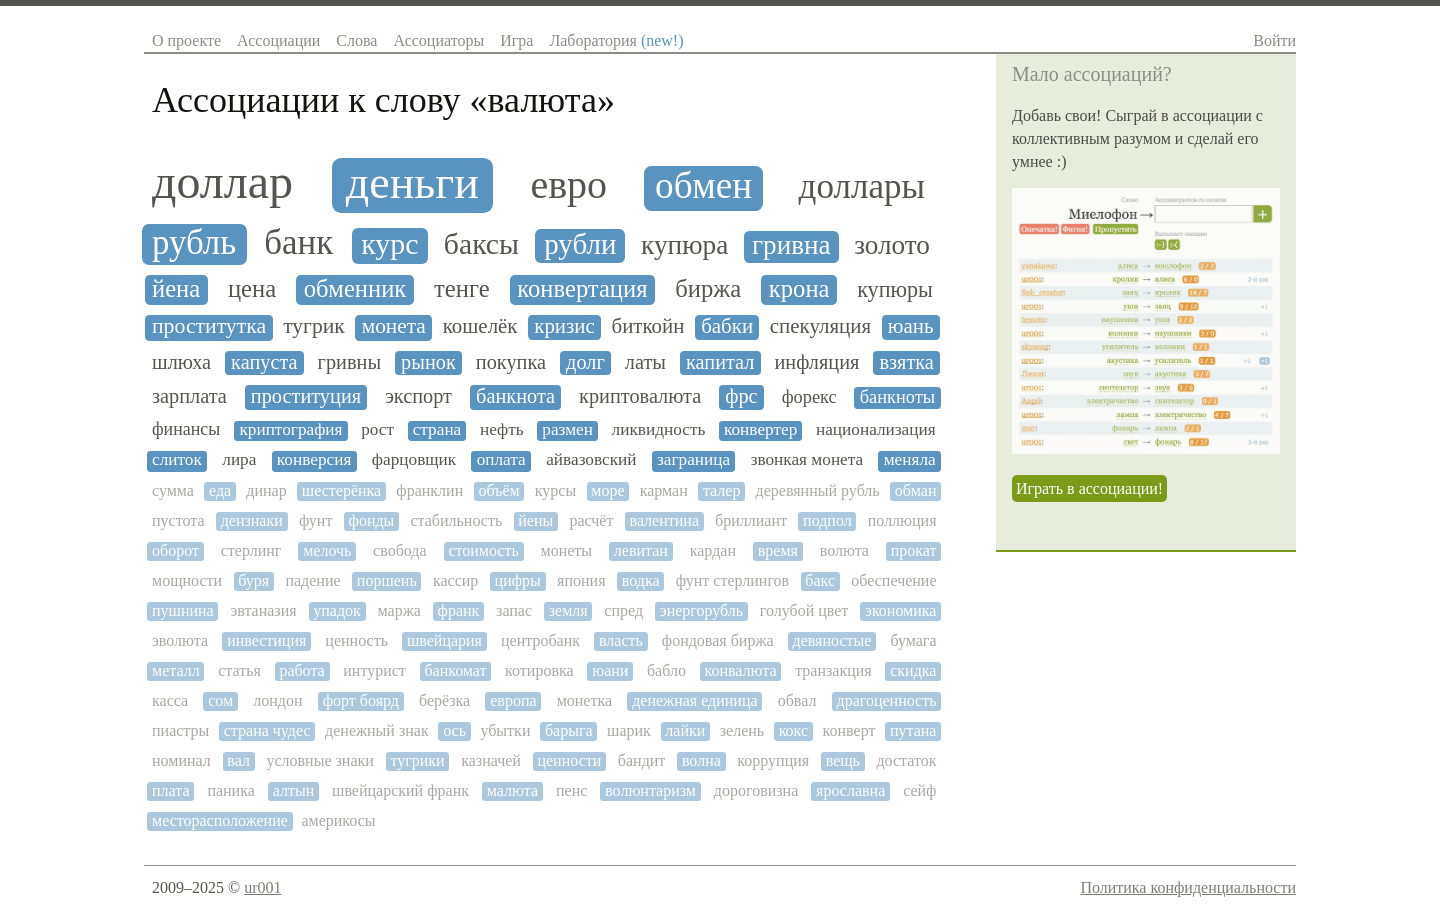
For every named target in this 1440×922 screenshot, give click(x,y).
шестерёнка (341, 490)
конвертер (760, 430)
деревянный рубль (818, 490)
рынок (428, 362)
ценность (356, 640)
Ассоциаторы (438, 40)
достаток (906, 760)
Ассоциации (278, 40)
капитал (720, 362)
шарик (629, 730)
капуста (264, 362)
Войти (1274, 40)
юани (610, 670)
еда (220, 490)
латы (645, 362)
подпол (827, 520)
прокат (914, 550)
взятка (906, 362)
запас (514, 610)
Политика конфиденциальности (1188, 887)
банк (298, 243)
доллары (862, 187)
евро (568, 185)
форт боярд (361, 700)
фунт (316, 520)
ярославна (850, 790)
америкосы (338, 820)
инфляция (817, 362)
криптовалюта (640, 396)
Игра (516, 40)
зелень (742, 730)
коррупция (773, 760)
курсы (555, 490)
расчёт (591, 520)
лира (239, 460)
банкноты (897, 397)
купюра (684, 245)
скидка (913, 670)
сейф (919, 790)
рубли (580, 244)
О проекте (186, 40)
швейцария (444, 640)
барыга (569, 730)
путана (913, 730)
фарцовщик (414, 460)
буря (253, 580)
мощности (187, 580)
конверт (849, 730)
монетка (584, 700)
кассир (455, 580)
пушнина (183, 610)
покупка (511, 362)
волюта (844, 550)
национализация (876, 430)
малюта (512, 790)
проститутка (209, 326)
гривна (791, 245)
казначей (491, 760)
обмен (703, 186)
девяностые (832, 640)
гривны (349, 362)
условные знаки (319, 760)
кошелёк (480, 326)
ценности (569, 760)
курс (389, 244)
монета (394, 326)
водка (641, 580)
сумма (173, 490)
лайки (685, 730)
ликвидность (659, 430)
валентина (664, 520)
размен (567, 430)
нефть (502, 430)
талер (722, 490)
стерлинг (251, 550)
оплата (501, 460)
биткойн (647, 326)
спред (623, 610)
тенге (462, 288)
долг (585, 362)
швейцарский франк (400, 790)
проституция (306, 396)
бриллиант (751, 520)
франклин (429, 490)
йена (176, 288)
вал (238, 760)
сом (220, 700)
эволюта (180, 640)
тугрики (417, 760)
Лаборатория (616, 40)
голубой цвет (804, 610)
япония (581, 580)
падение (312, 580)
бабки (727, 326)
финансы (186, 429)
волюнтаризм (650, 790)
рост (377, 430)
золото (892, 245)
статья (239, 670)
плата (171, 790)
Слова (356, 40)
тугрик (314, 326)
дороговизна (756, 790)
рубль (194, 243)
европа (513, 700)
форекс (809, 397)
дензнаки (252, 520)
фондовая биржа (718, 640)
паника (230, 790)
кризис (564, 326)
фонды (372, 520)
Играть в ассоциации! (1089, 488)
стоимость (483, 550)
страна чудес (267, 730)
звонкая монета (807, 460)
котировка (539, 670)
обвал (797, 700)
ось (454, 730)
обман (916, 490)
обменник (355, 288)
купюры (895, 290)
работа (301, 670)
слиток (177, 460)
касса (170, 700)
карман (664, 490)
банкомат (455, 670)
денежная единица (694, 700)
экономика (900, 610)
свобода (399, 550)
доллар (222, 182)
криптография (290, 430)
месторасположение (220, 820)
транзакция (833, 670)
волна (701, 760)
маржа (399, 610)
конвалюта (740, 670)
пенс (571, 790)
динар (266, 490)
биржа (708, 288)
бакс (820, 580)
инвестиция (266, 640)
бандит (642, 760)
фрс (741, 396)
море (607, 490)
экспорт (418, 396)
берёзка (444, 700)
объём (498, 490)
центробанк (540, 640)
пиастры (180, 730)
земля (568, 610)
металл (176, 670)
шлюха (181, 362)
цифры (518, 580)
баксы (481, 244)
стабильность (456, 520)
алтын (294, 790)
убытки (505, 730)
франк (459, 610)
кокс (793, 730)
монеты (567, 550)
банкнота (515, 396)
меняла (910, 460)
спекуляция (820, 326)
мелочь (327, 550)
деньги (412, 183)
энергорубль (701, 610)
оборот (175, 550)
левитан (641, 550)
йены (535, 520)
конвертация (582, 288)
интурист (374, 670)
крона (799, 288)
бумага (913, 640)
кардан (713, 550)
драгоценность (887, 700)
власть (621, 640)
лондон (277, 700)
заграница (693, 460)
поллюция (902, 520)
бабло (666, 670)
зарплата (189, 396)
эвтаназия (263, 610)
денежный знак (377, 730)
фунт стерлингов (732, 580)
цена (252, 288)
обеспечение (893, 580)
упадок (337, 610)
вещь (843, 760)
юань (911, 326)
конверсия (314, 460)
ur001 (262, 887)
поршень (387, 580)
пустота (178, 520)
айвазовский (591, 460)
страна (437, 430)
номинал (181, 760)
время (778, 550)
